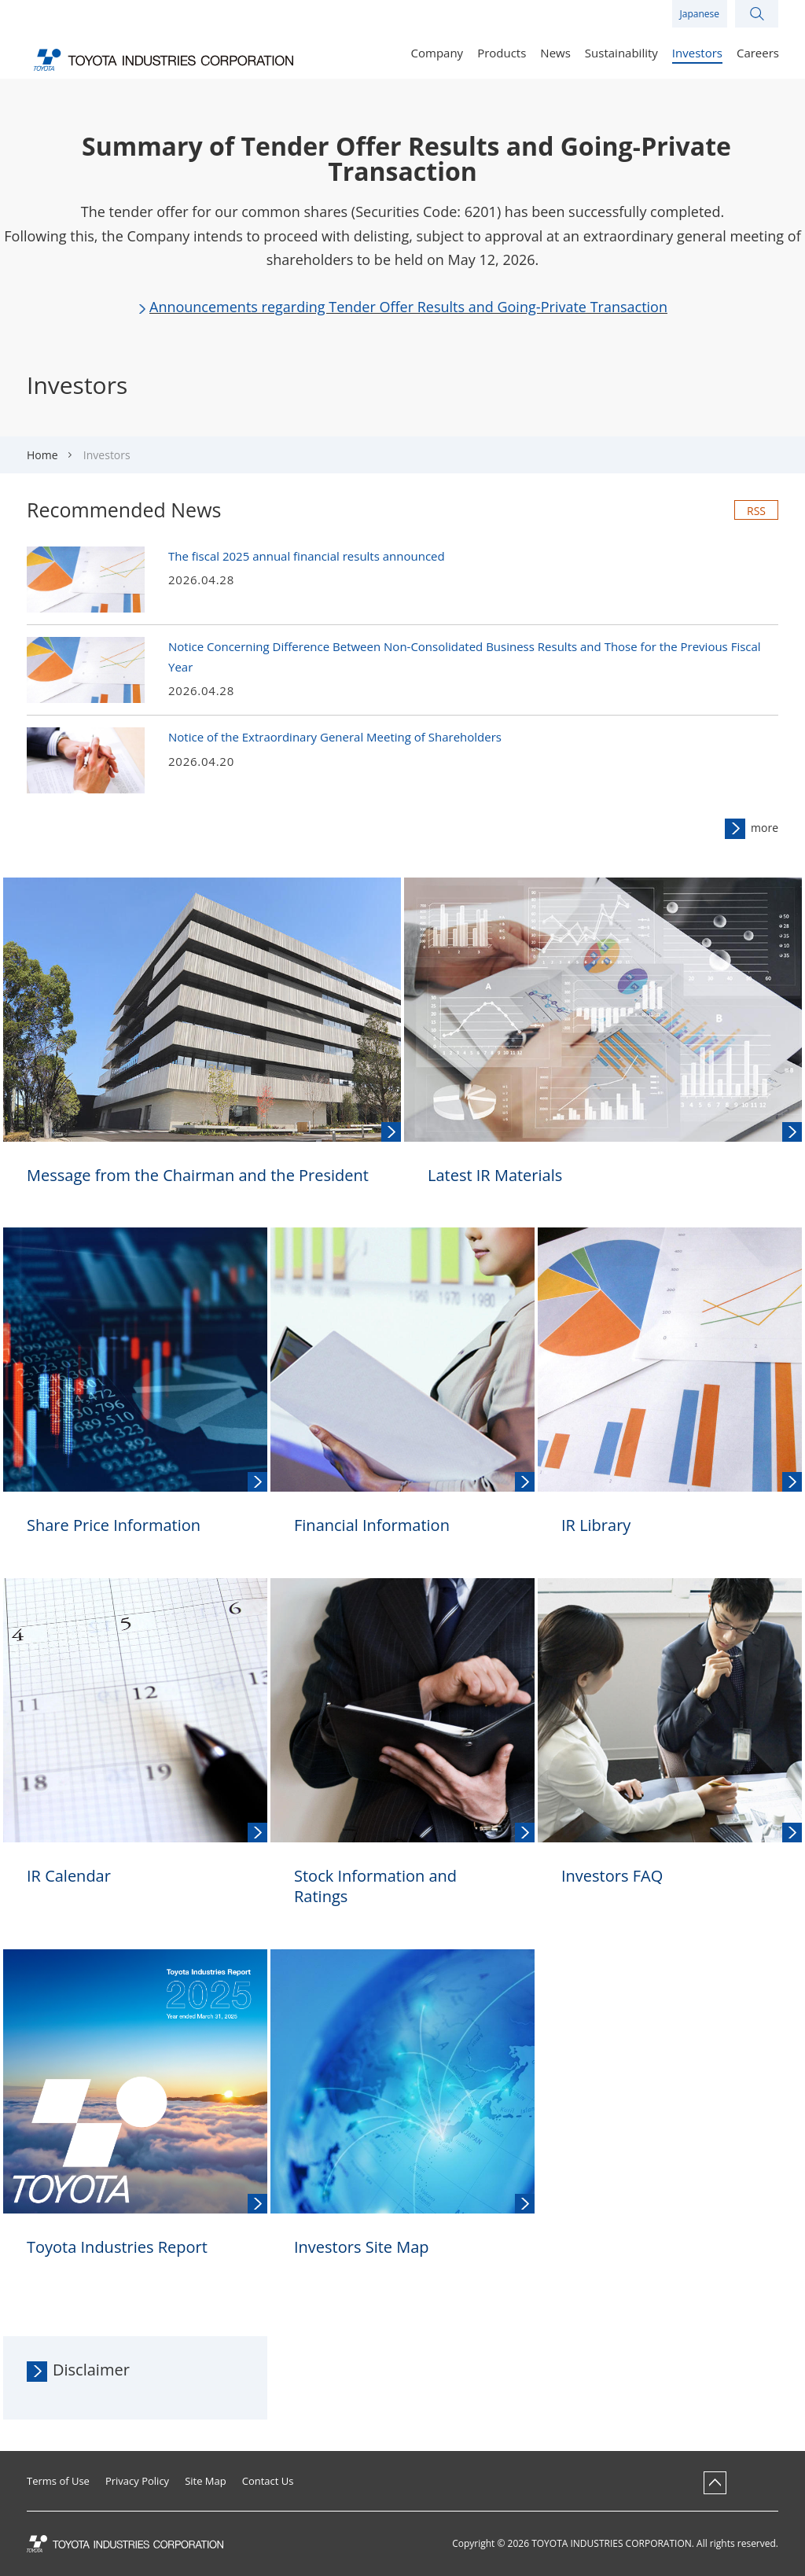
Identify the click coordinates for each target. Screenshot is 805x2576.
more (764, 827)
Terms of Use (58, 2481)
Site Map (205, 2481)
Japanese (699, 13)
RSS (756, 510)
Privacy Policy (137, 2481)
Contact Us (268, 2481)
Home (42, 454)
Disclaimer (91, 2369)
